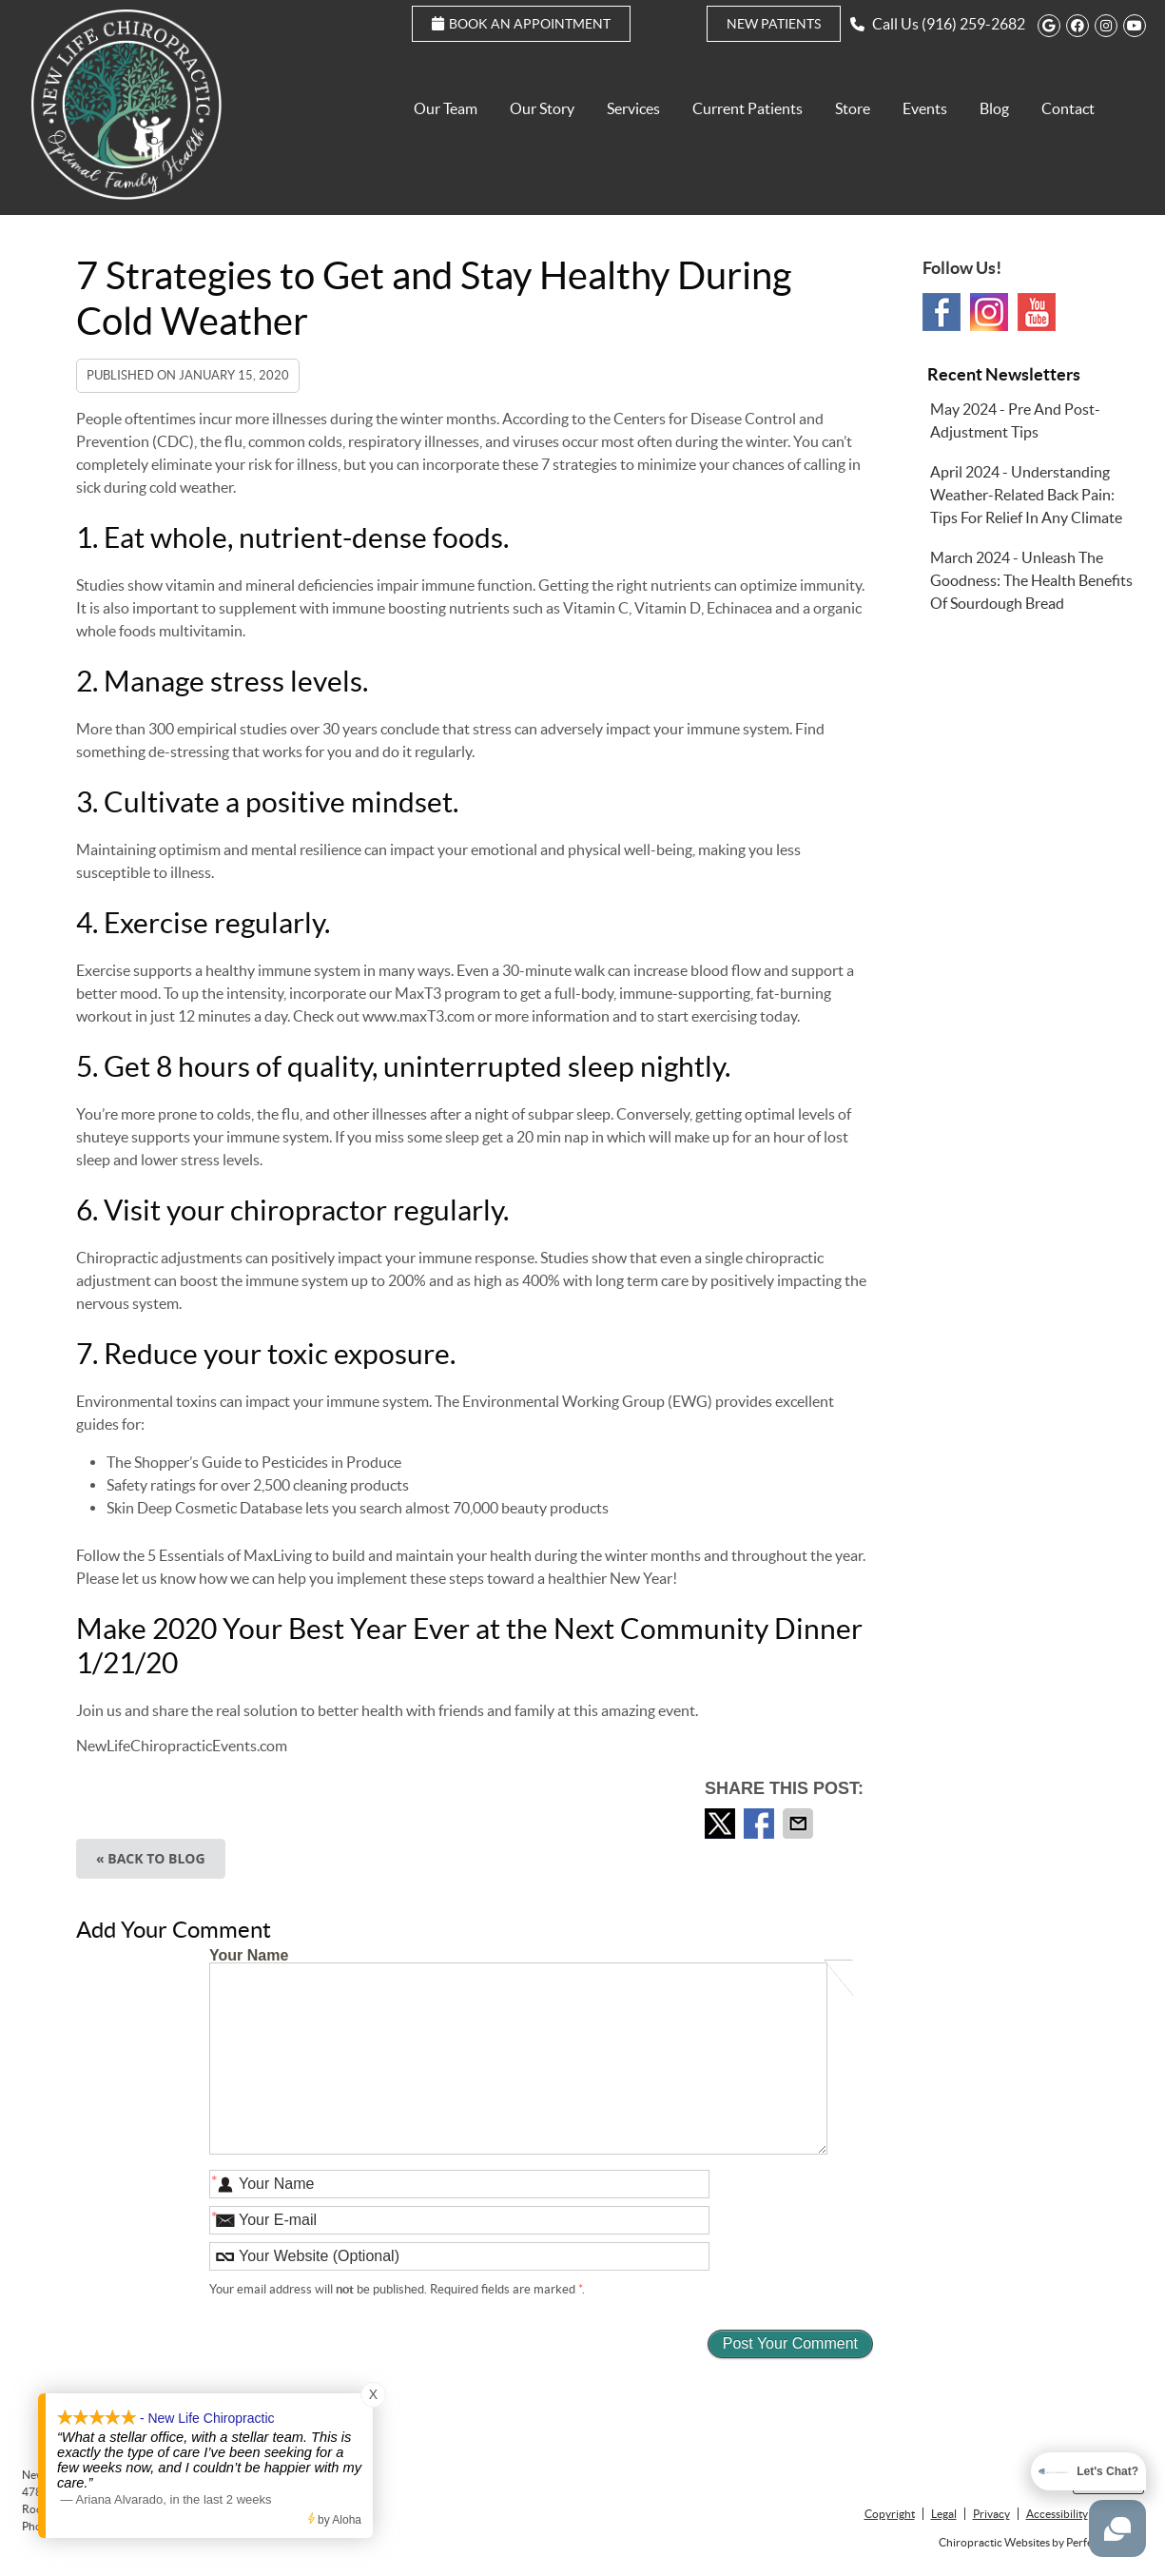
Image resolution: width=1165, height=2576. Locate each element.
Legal (944, 2514)
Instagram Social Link (989, 312)
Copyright (889, 2514)
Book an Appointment (521, 23)
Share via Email (800, 1823)
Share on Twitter (722, 1823)
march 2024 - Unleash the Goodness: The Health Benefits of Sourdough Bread (1031, 580)
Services (633, 108)
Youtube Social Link (1037, 312)
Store (852, 108)
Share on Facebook (761, 1823)
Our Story (542, 108)
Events (925, 108)
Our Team (445, 108)
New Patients (774, 23)
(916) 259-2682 (973, 23)
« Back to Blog (150, 1858)
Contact (1068, 108)
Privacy (991, 2514)
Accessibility (1057, 2514)
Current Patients (747, 108)
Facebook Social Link (941, 312)
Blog (994, 108)
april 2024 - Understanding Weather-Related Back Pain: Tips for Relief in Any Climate (1026, 494)
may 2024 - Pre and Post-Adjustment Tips (1015, 420)
